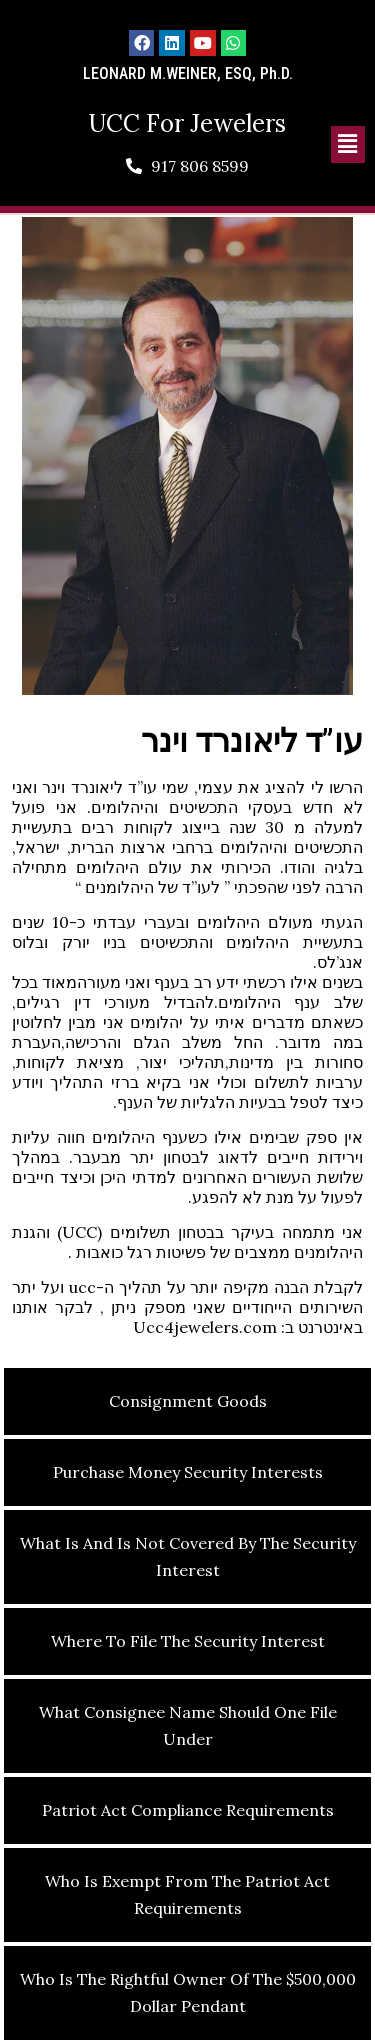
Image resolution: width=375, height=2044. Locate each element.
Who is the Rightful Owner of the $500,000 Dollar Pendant (188, 1992)
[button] (348, 144)
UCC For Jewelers (187, 123)
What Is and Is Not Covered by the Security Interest (188, 1556)
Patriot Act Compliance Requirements (188, 1810)
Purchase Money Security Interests (188, 1472)
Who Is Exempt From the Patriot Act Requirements (187, 1894)
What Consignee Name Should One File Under (188, 1725)
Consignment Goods (188, 1401)
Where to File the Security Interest (188, 1641)
